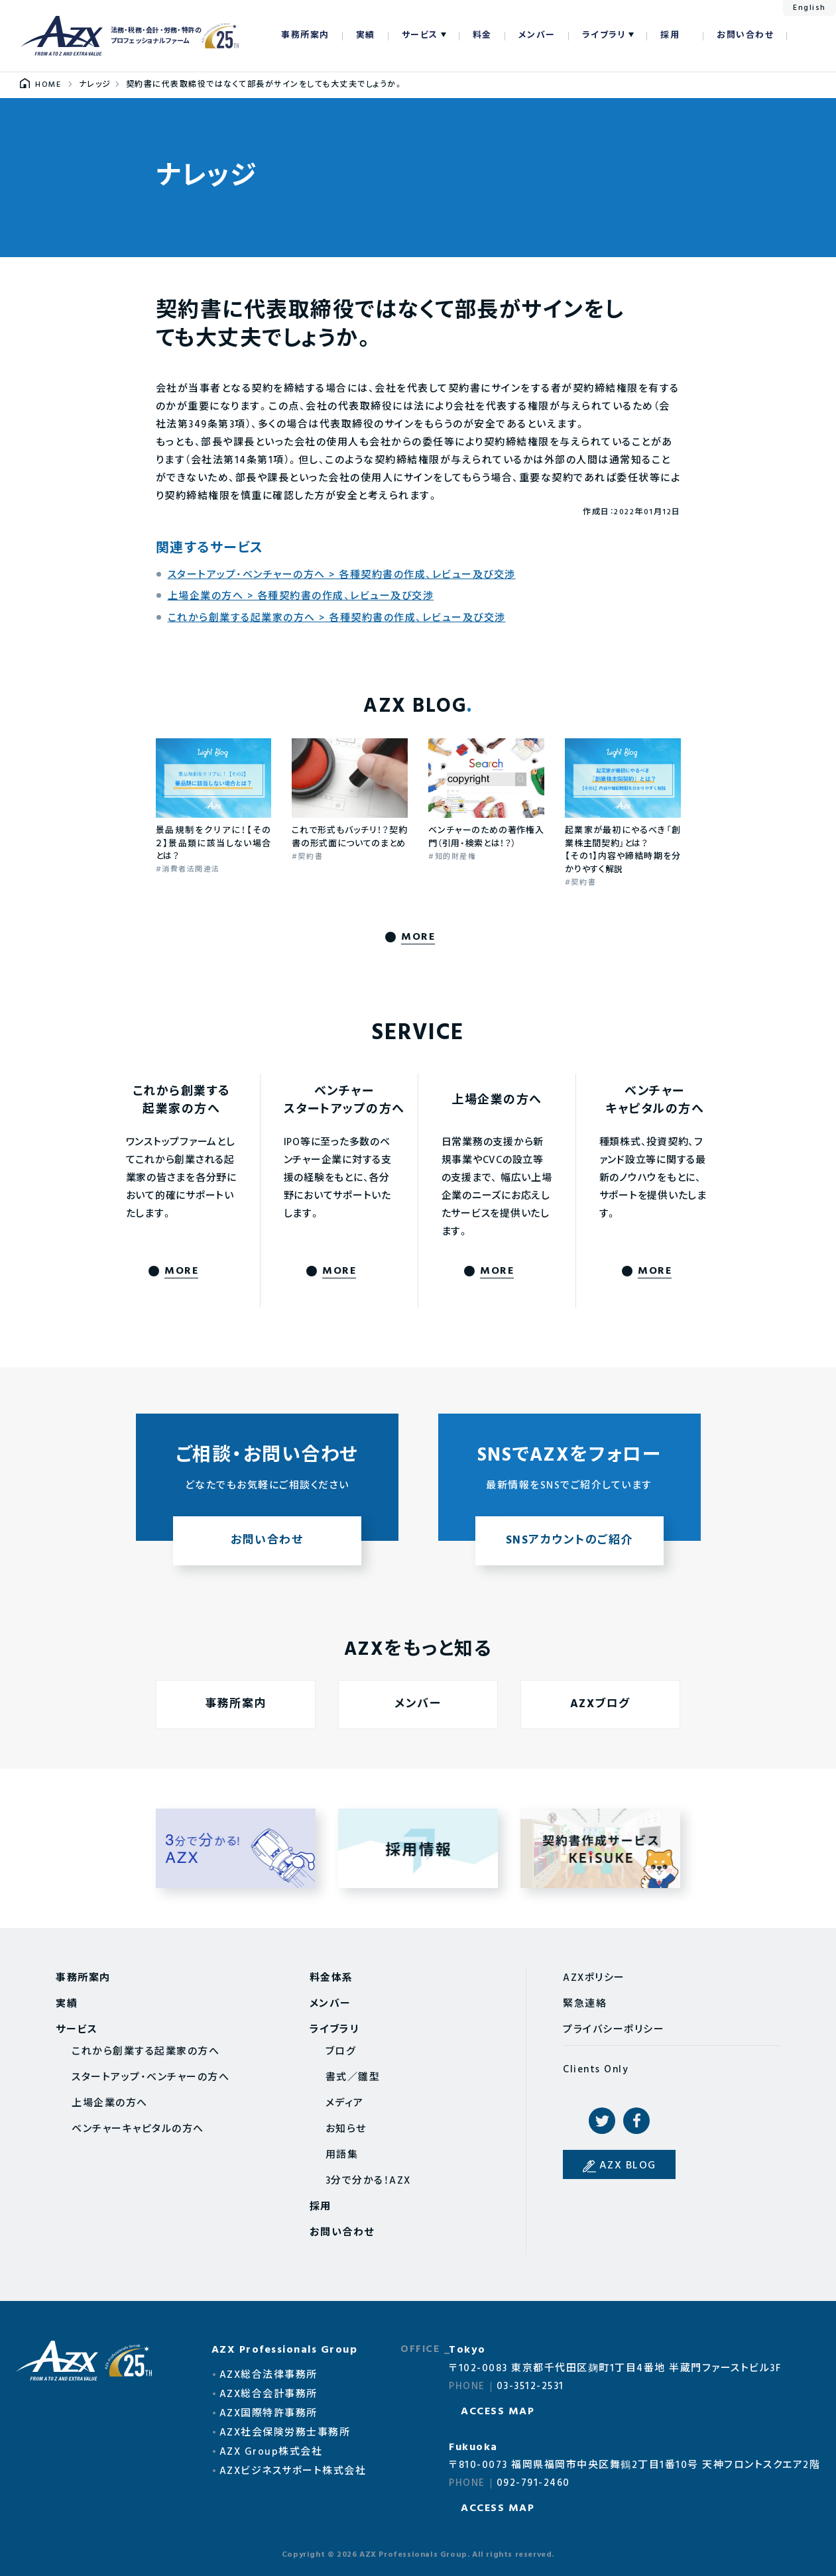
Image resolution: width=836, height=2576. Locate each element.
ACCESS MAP (497, 2411)
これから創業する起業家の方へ (145, 2052)
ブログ (341, 2052)
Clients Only (595, 2070)
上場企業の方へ (110, 2103)
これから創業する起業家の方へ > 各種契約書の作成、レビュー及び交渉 (337, 618)
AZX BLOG (627, 2165)
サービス (420, 35)
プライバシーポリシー (613, 2030)
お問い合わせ (745, 35)
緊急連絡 (585, 2004)
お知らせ (346, 2129)
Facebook (636, 2120)
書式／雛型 (353, 2078)
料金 (482, 35)
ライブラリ (604, 35)
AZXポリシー (594, 1978)
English (809, 8)
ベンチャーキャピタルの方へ (138, 2129)
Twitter (602, 2120)
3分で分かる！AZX (368, 2181)
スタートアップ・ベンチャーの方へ (150, 2078)
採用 (670, 35)
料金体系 (331, 1978)
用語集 (342, 2155)
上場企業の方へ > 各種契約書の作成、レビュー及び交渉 (301, 596)
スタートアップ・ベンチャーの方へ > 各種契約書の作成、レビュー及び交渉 (342, 575)
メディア (345, 2103)
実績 (365, 35)
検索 (803, 36)
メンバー (537, 35)
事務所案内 (305, 35)
